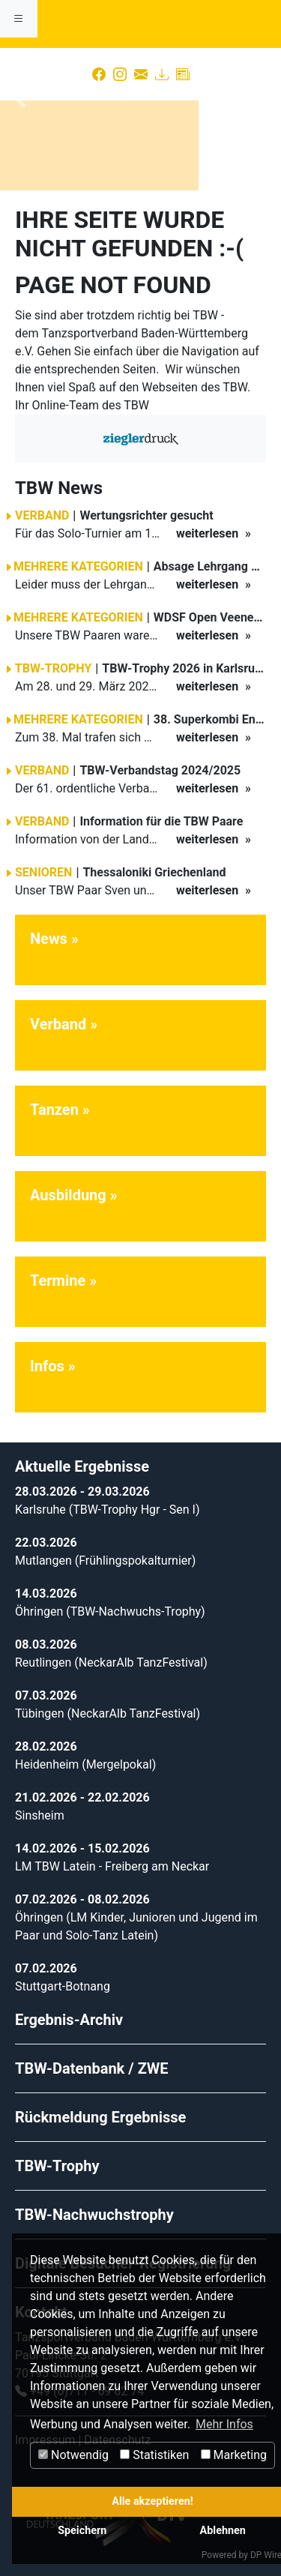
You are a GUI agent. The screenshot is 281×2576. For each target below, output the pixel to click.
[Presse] (183, 74)
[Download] (162, 74)
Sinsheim (39, 1815)
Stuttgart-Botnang (62, 1986)
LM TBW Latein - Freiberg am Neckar (112, 1866)
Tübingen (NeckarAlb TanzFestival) (107, 1713)
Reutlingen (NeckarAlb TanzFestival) (111, 1662)
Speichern (82, 2530)
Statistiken (154, 2455)
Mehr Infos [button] (224, 2424)
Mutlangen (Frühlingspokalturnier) (105, 1560)
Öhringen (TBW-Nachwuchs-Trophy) (110, 1611)
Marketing (234, 2455)
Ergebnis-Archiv (69, 2020)
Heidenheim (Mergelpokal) (85, 1764)
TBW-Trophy (57, 2166)
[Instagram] (120, 74)
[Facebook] (99, 74)
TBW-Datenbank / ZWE (92, 2068)
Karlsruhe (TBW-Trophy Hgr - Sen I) (107, 1509)
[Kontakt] (141, 74)
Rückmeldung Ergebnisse (100, 2117)
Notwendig (73, 2455)
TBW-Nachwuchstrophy (94, 2215)
